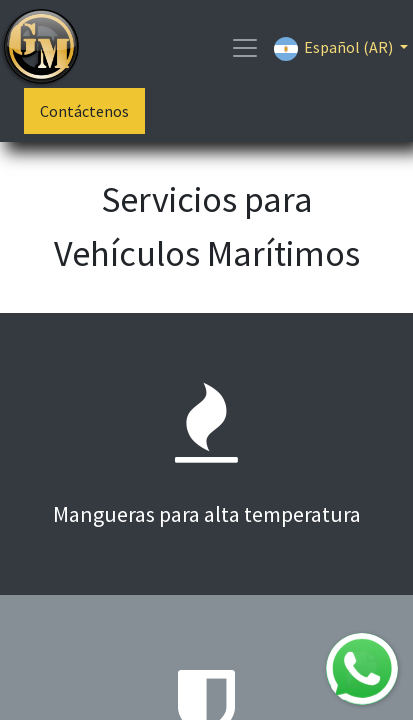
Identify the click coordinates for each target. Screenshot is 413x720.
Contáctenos (84, 111)
